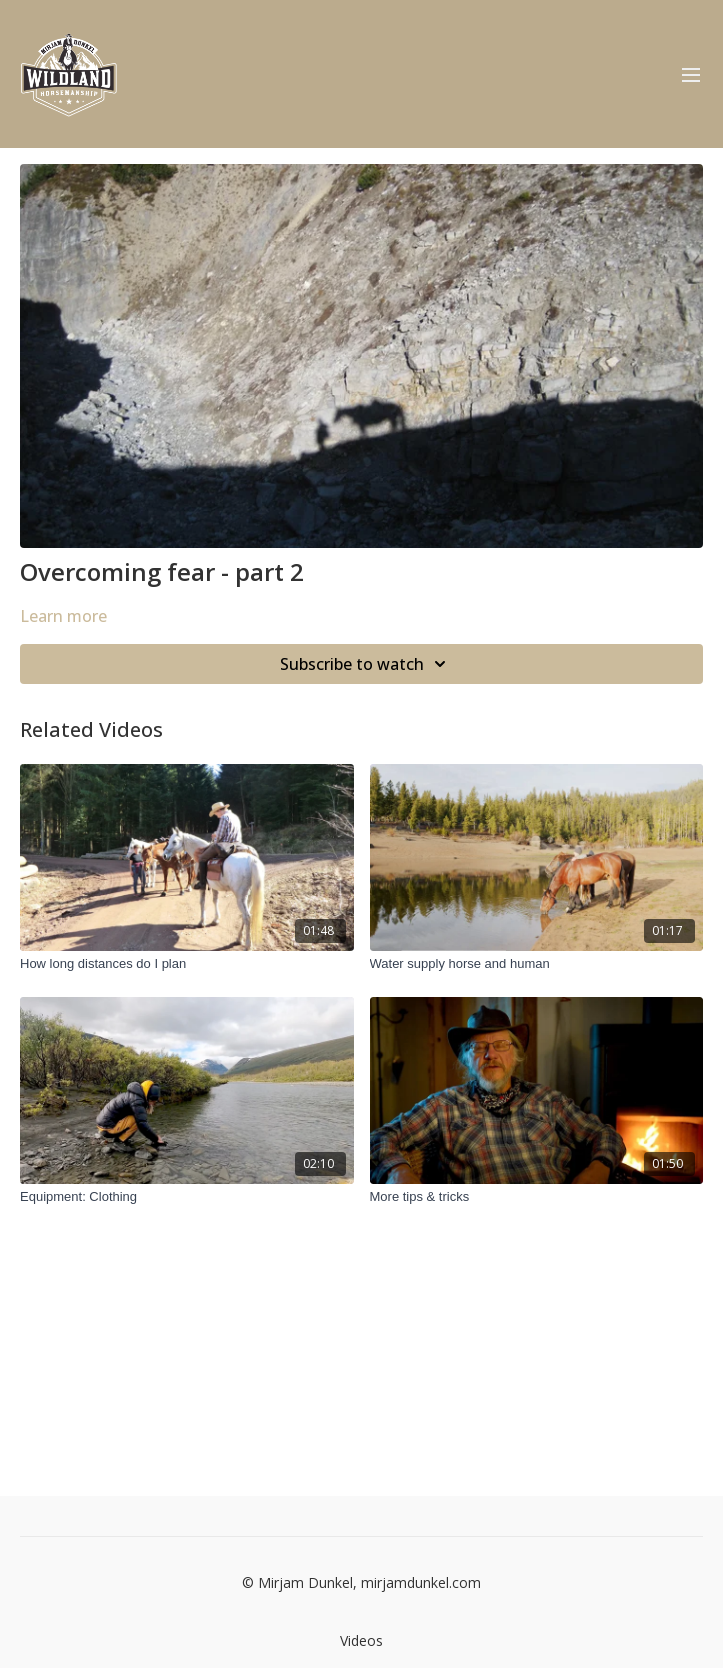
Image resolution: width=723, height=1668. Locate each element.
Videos (361, 1640)
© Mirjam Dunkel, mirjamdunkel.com (361, 1583)
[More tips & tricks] (537, 1197)
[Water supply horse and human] (537, 964)
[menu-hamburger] (691, 74)
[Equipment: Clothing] (187, 1197)
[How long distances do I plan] (187, 964)
